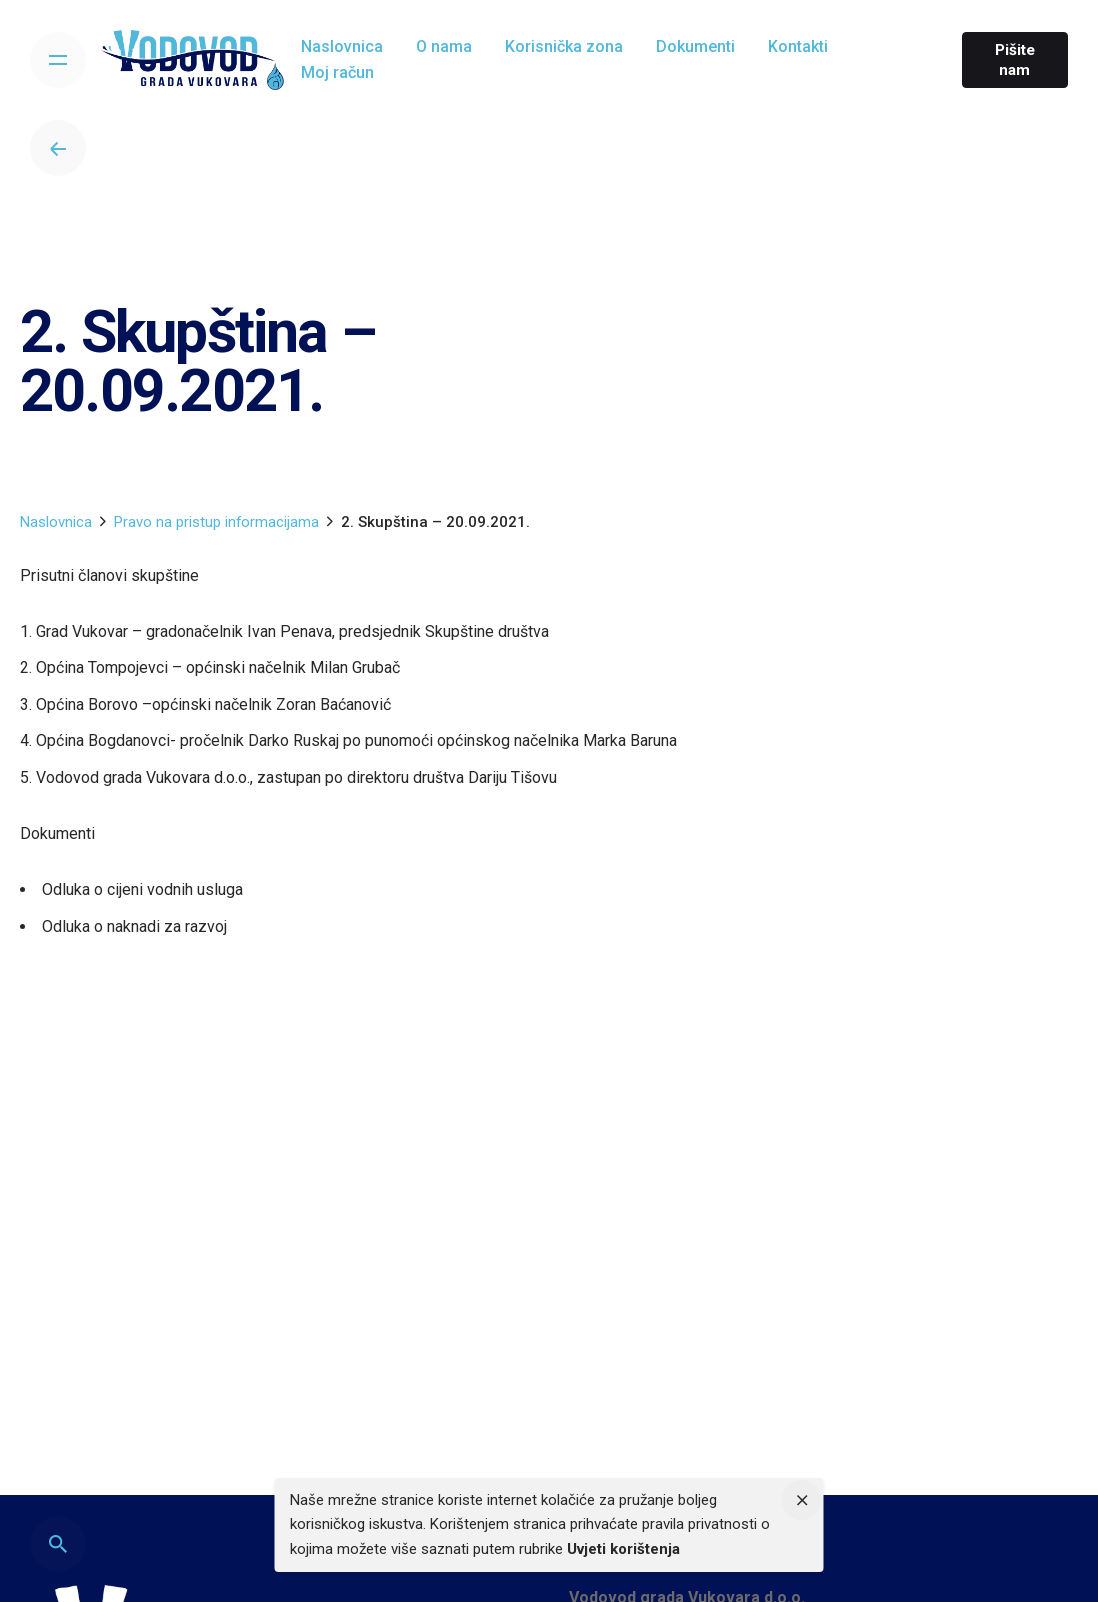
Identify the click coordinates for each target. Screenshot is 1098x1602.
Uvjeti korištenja (623, 1549)
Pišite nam (1015, 60)
